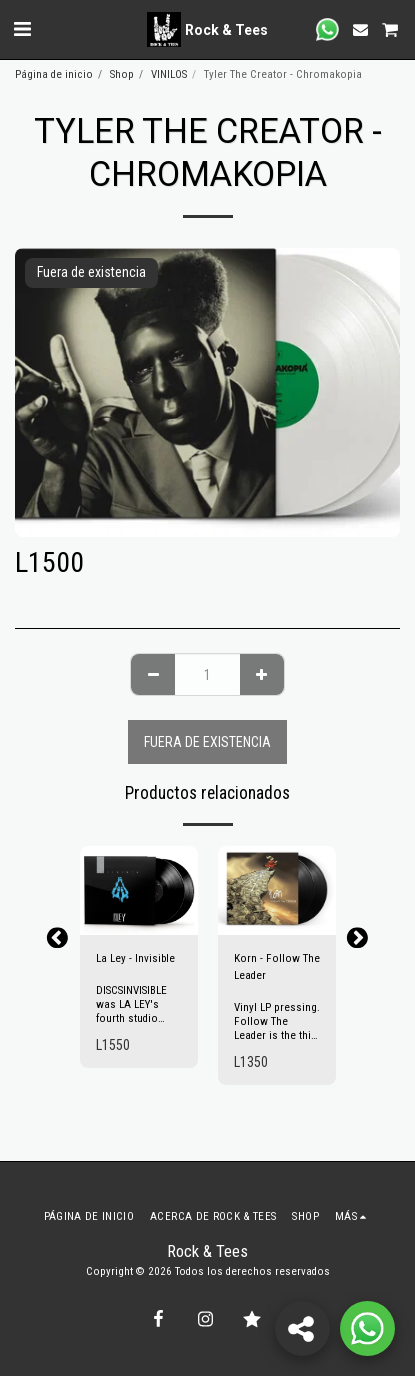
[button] (22, 29)
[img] (139, 890)
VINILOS (169, 74)
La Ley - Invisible (135, 958)
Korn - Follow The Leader (277, 967)
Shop (122, 74)
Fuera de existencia (207, 742)
